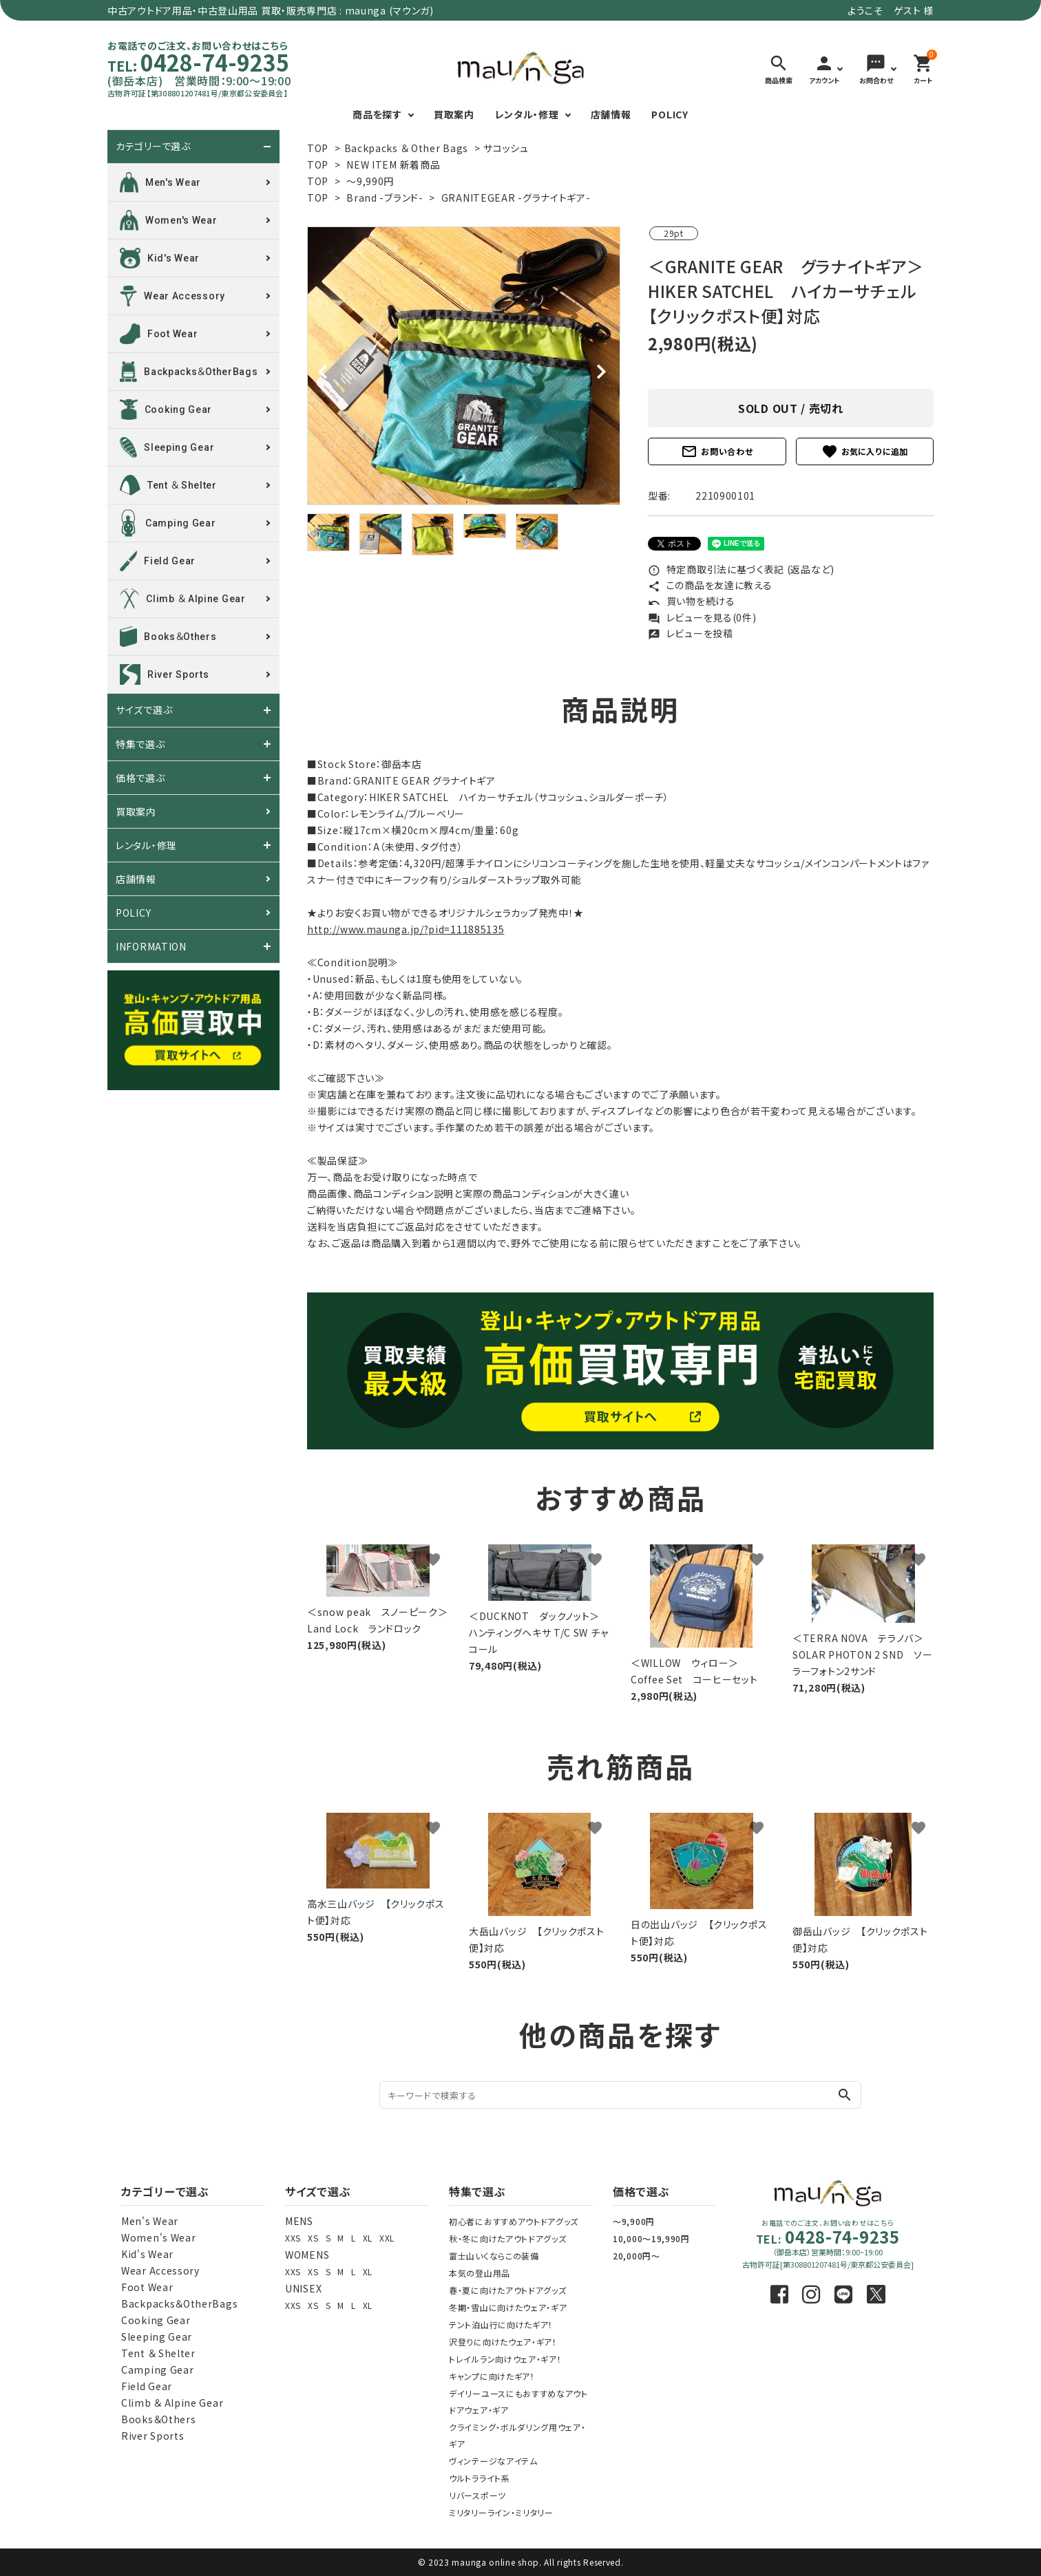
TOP (317, 148)
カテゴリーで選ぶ (153, 146)
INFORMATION (151, 946)
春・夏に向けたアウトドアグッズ (508, 2290)
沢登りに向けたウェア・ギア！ (503, 2342)
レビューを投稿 (690, 633)
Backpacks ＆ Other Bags (406, 148)
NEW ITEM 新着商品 (393, 164)
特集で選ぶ (140, 744)
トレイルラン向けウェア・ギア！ (505, 2359)
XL (367, 2238)
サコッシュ (506, 148)
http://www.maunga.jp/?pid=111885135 (406, 929)
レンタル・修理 (527, 114)
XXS (293, 2238)
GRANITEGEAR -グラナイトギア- (516, 197)
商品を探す (377, 114)
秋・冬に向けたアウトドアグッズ (508, 2238)
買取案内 (454, 114)
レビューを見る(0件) (702, 617)
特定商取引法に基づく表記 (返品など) (741, 569)
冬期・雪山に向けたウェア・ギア (508, 2307)
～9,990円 (370, 181)
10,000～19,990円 (651, 2238)
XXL (387, 2238)
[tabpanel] (463, 365)
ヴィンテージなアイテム (493, 2461)
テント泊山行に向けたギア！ (501, 2324)
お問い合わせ (717, 451)
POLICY (669, 114)
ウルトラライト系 (479, 2478)
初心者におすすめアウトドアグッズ (513, 2221)
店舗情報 (611, 114)
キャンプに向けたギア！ (492, 2376)
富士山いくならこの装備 (494, 2255)
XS (313, 2238)
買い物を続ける (691, 601)
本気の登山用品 (479, 2273)
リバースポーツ (477, 2495)
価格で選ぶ (140, 778)
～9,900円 (634, 2221)
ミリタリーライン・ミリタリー (501, 2512)
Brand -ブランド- (384, 197)
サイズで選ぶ (144, 710)
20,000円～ (636, 2255)
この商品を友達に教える (710, 585)
